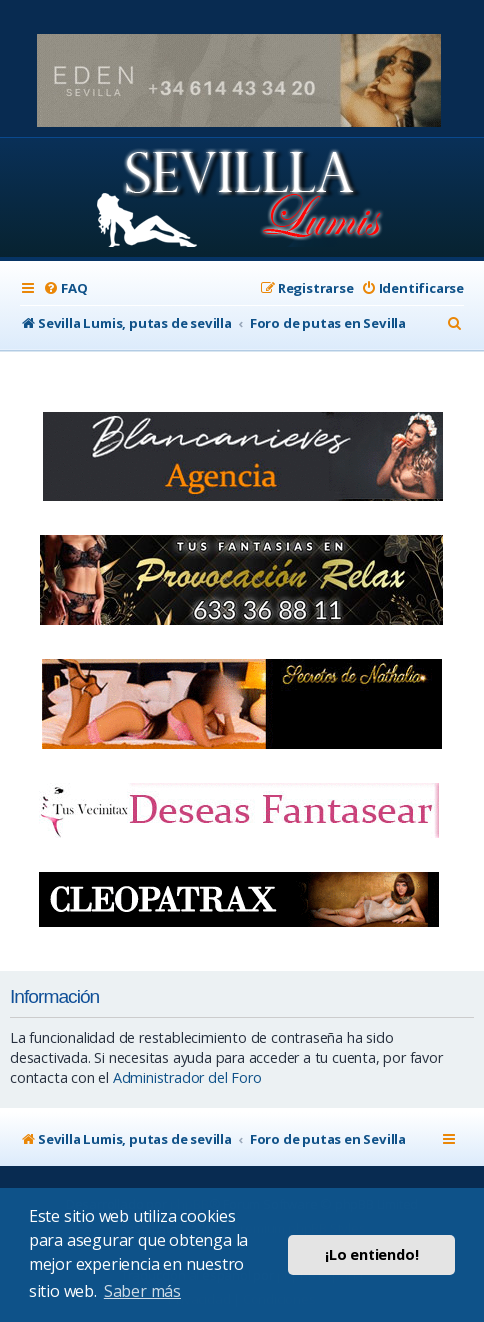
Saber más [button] (142, 1291)
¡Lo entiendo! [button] (371, 1254)
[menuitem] (65, 288)
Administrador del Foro (187, 1077)
